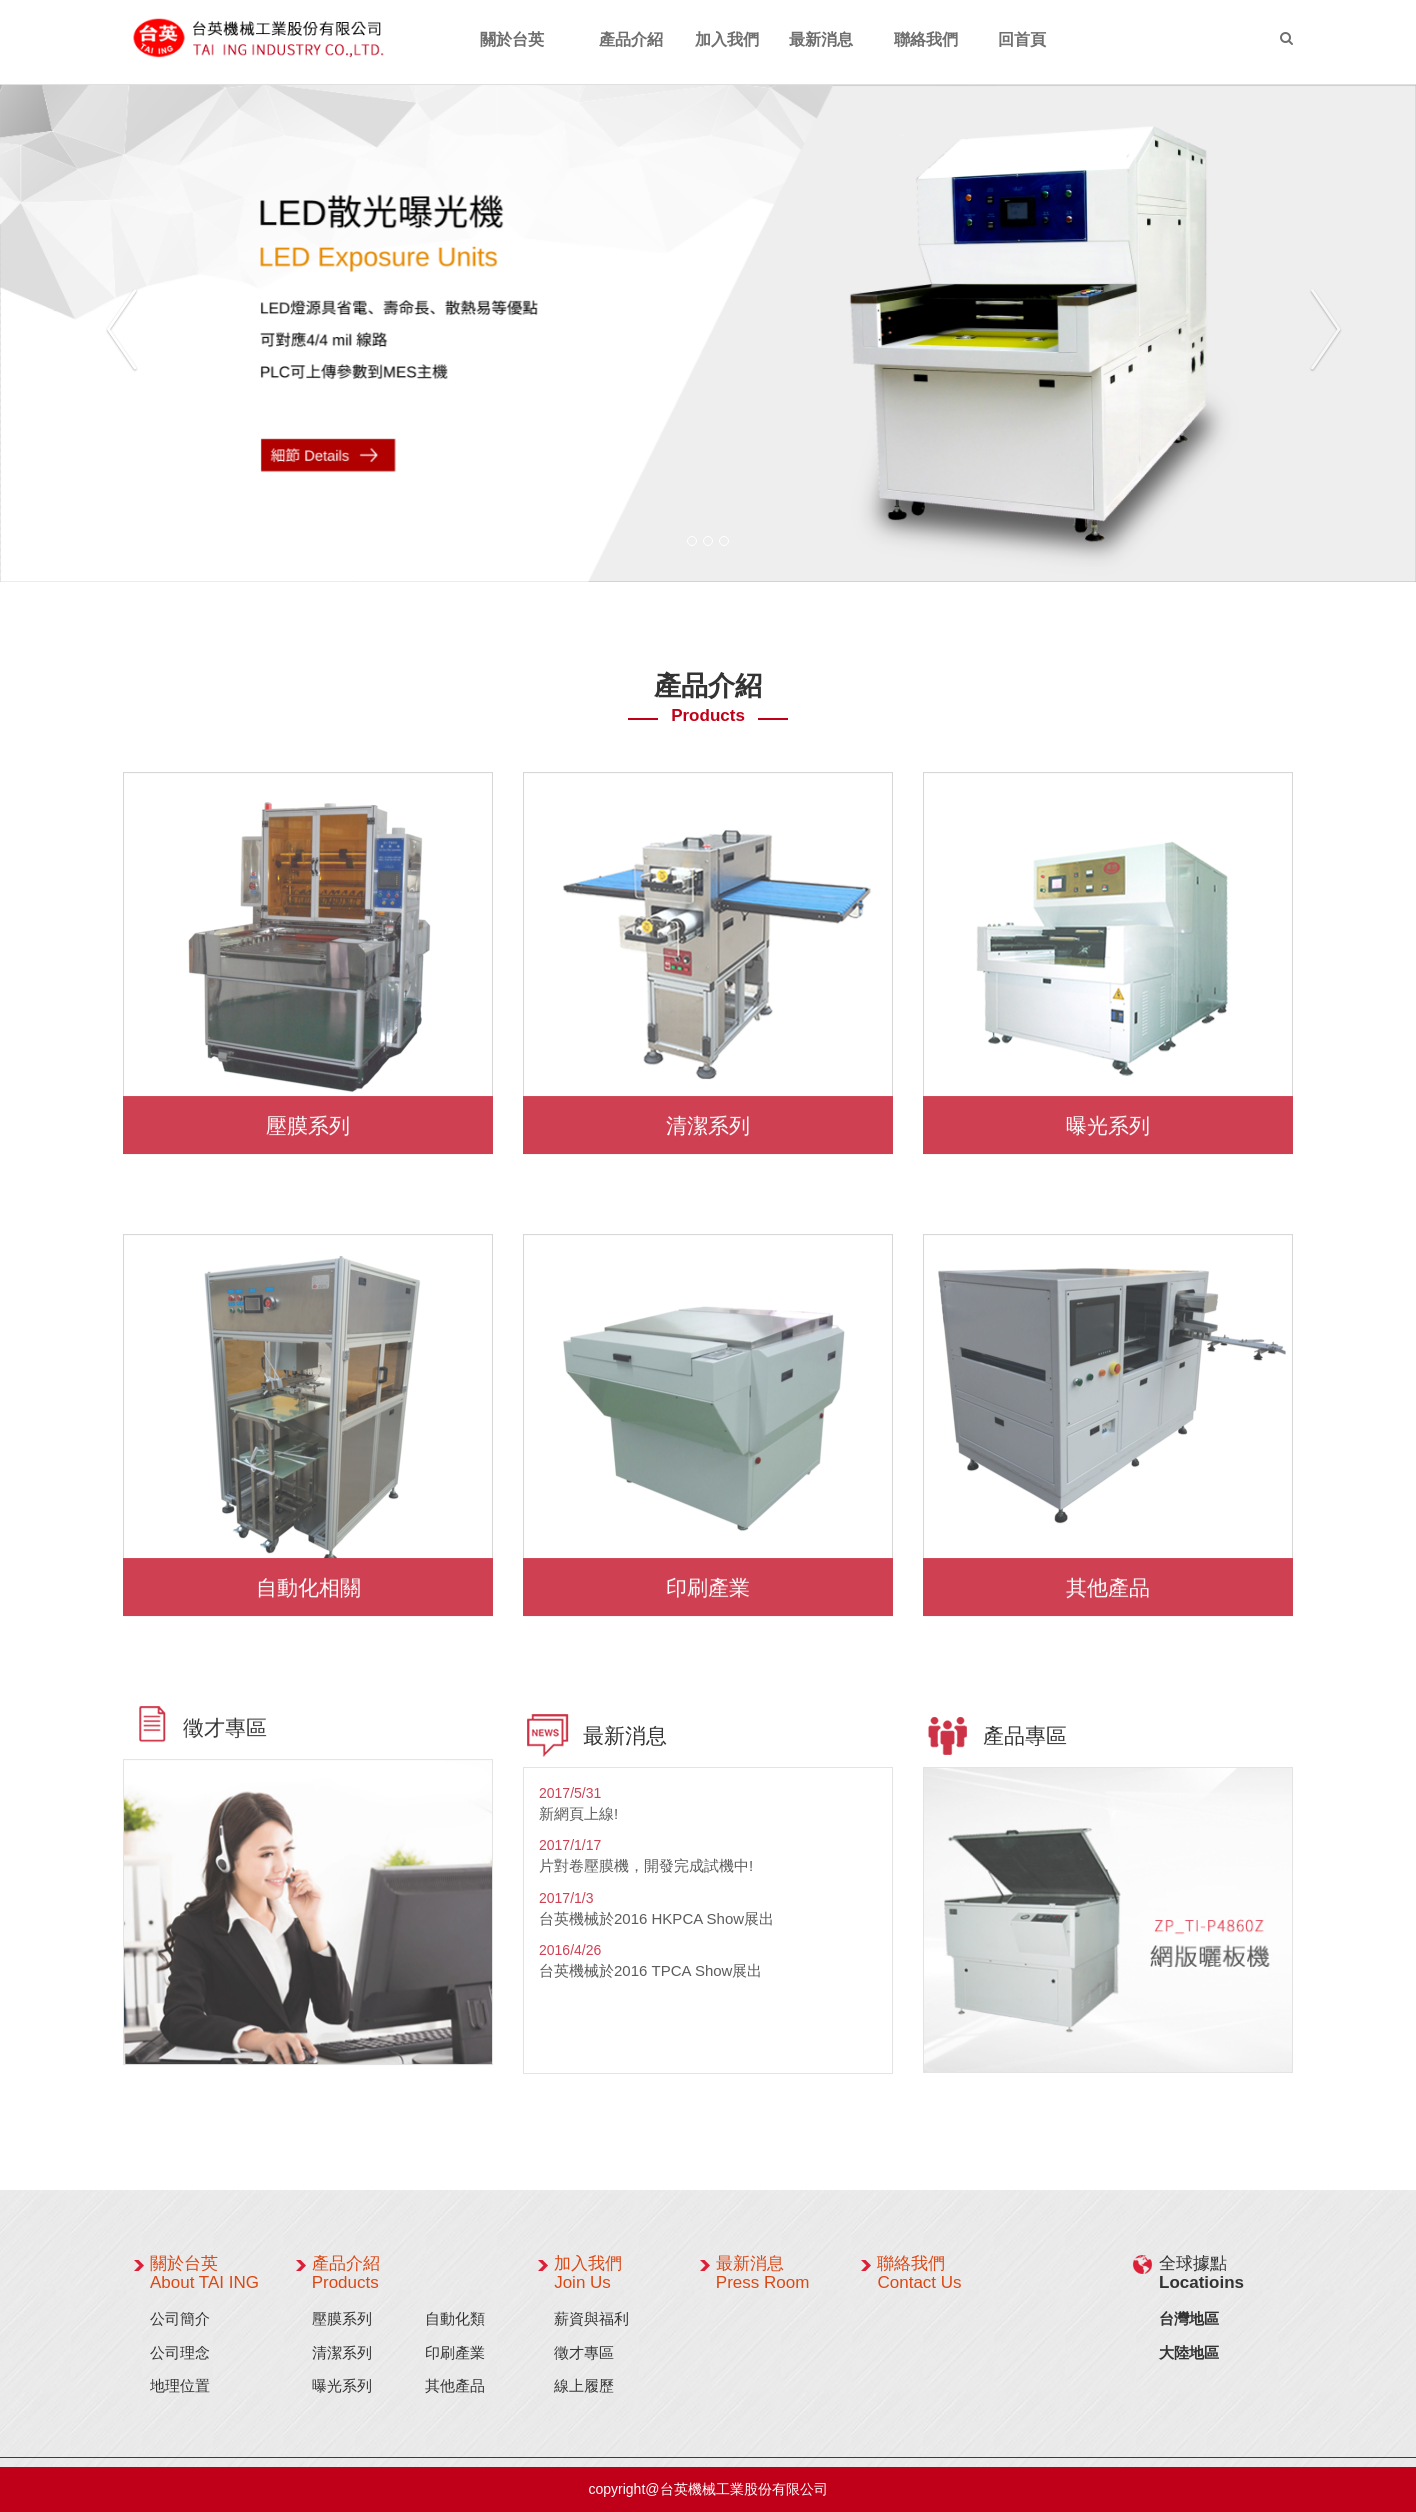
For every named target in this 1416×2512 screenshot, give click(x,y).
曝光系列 (1108, 1120)
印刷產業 (708, 1582)
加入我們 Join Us (588, 2273)
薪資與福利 (591, 2318)
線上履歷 (584, 2385)
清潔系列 (708, 1120)
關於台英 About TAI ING (204, 2273)
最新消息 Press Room (763, 2273)
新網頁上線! (578, 1819)
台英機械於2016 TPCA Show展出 (650, 1976)
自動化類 (455, 2318)
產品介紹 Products (346, 2273)
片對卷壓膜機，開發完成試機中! (646, 1871)
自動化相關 (308, 1582)
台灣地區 (1189, 2318)
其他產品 (1108, 1582)
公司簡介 (180, 2318)
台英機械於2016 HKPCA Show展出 (656, 1924)
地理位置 (180, 2385)
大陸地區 (1189, 2352)
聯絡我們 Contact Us (919, 2273)
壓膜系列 (308, 1120)
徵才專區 (584, 2352)
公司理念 (180, 2352)
